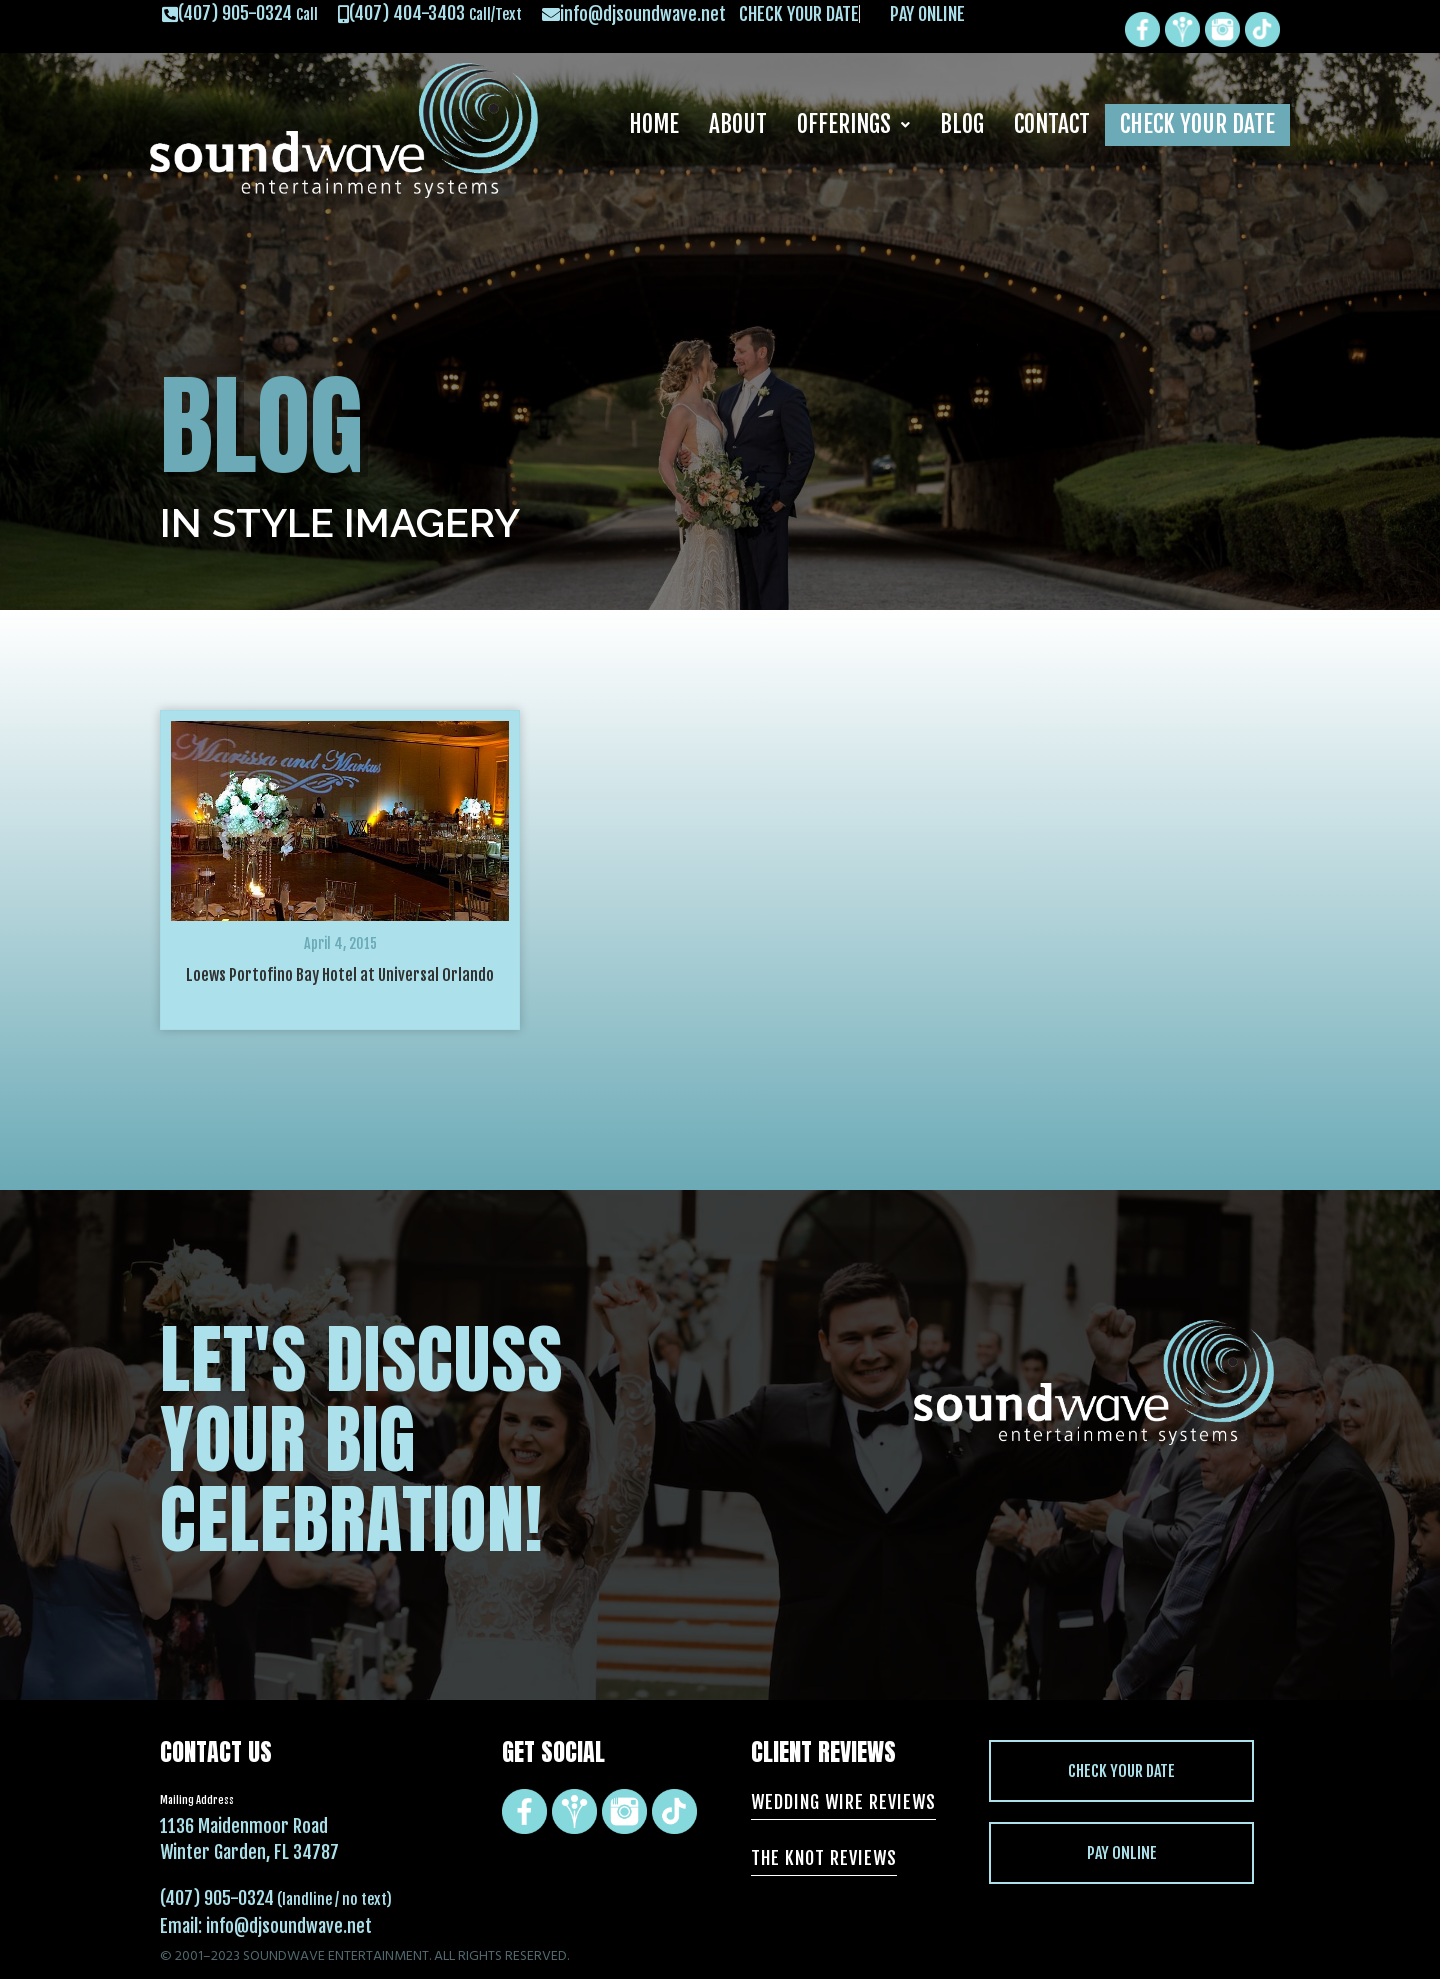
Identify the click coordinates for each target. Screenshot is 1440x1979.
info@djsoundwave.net (289, 1926)
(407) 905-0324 (217, 1898)
